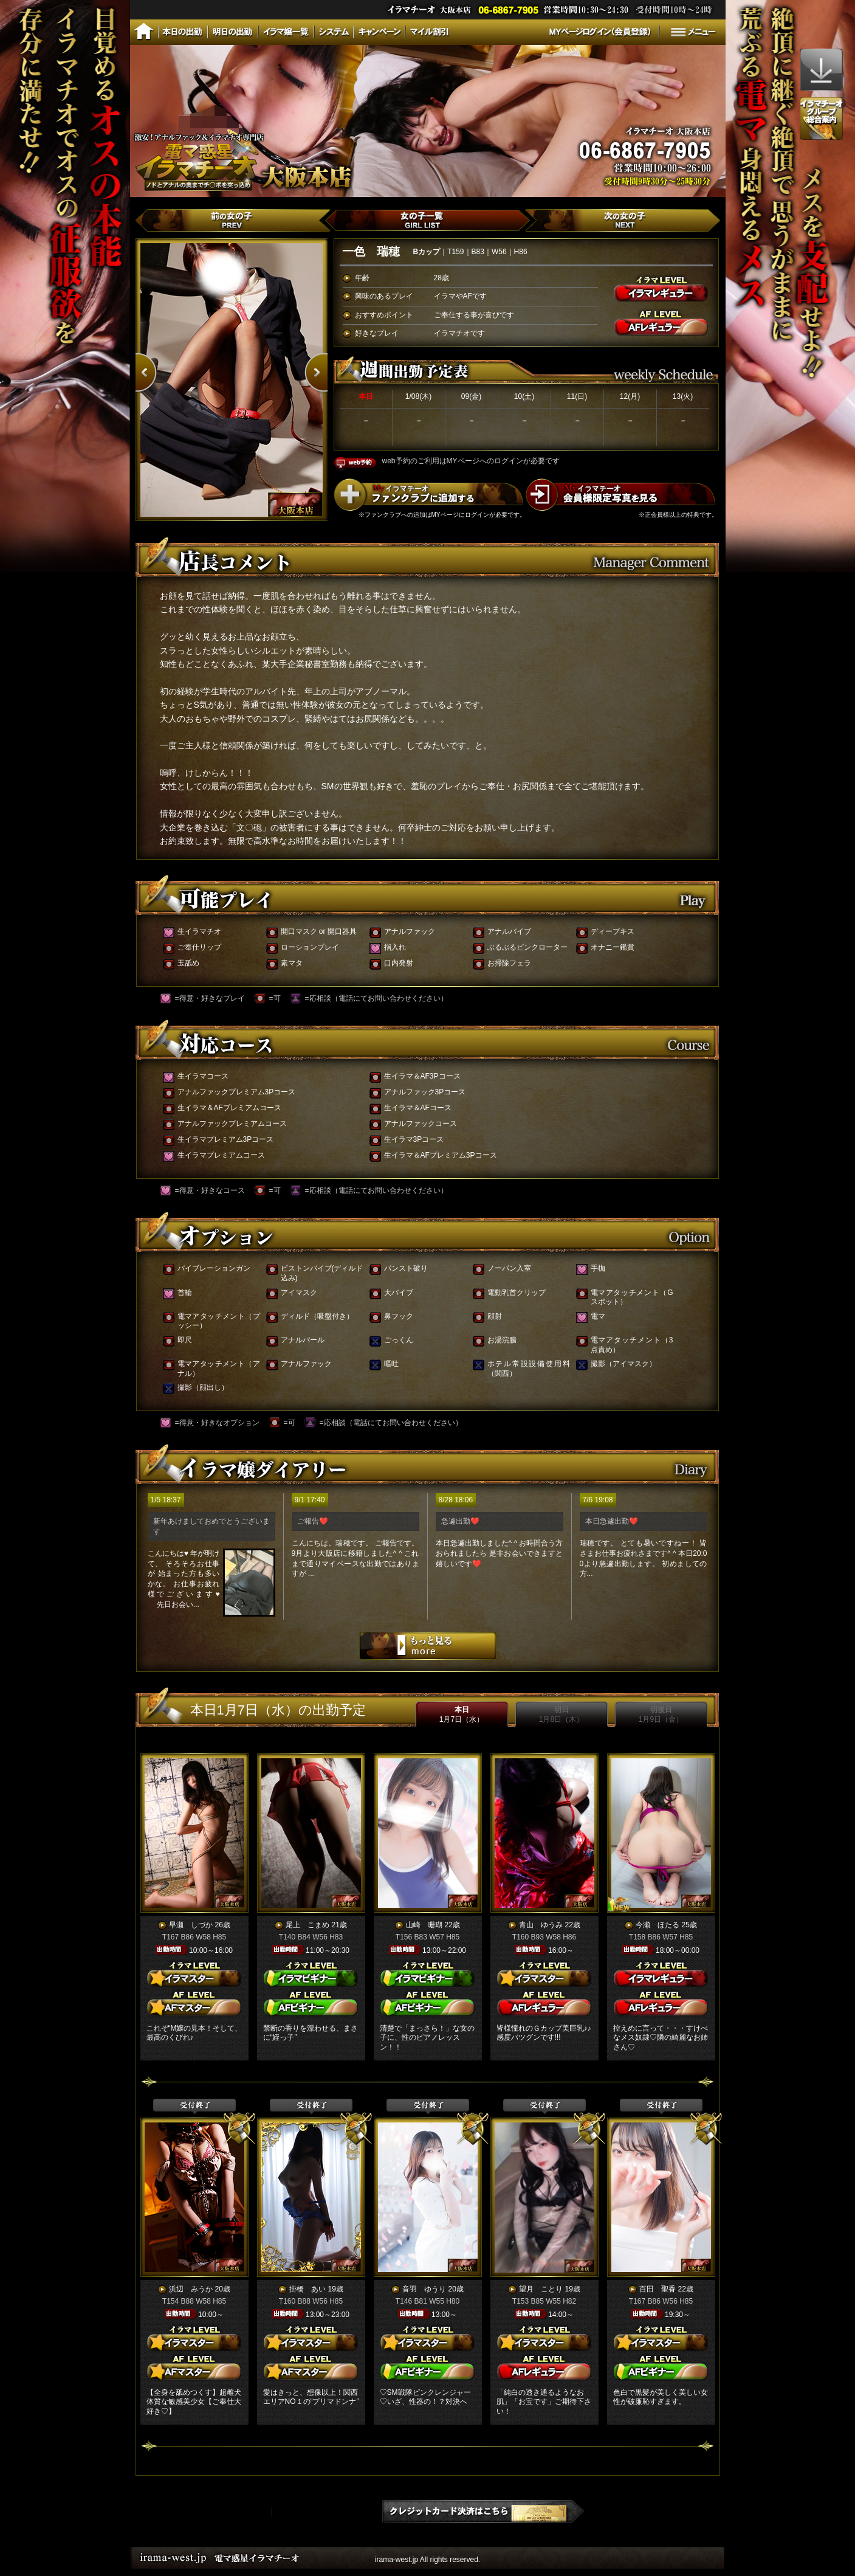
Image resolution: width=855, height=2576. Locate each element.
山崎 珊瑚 (424, 1925)
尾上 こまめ (307, 1925)
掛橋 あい (307, 2289)
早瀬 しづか (191, 1925)
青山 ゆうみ (541, 1925)
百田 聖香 (657, 2289)
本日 (461, 1714)
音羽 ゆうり (424, 2289)
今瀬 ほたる (657, 1925)
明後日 (661, 1714)
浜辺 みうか (191, 2289)
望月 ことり (541, 2289)
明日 (561, 1714)
